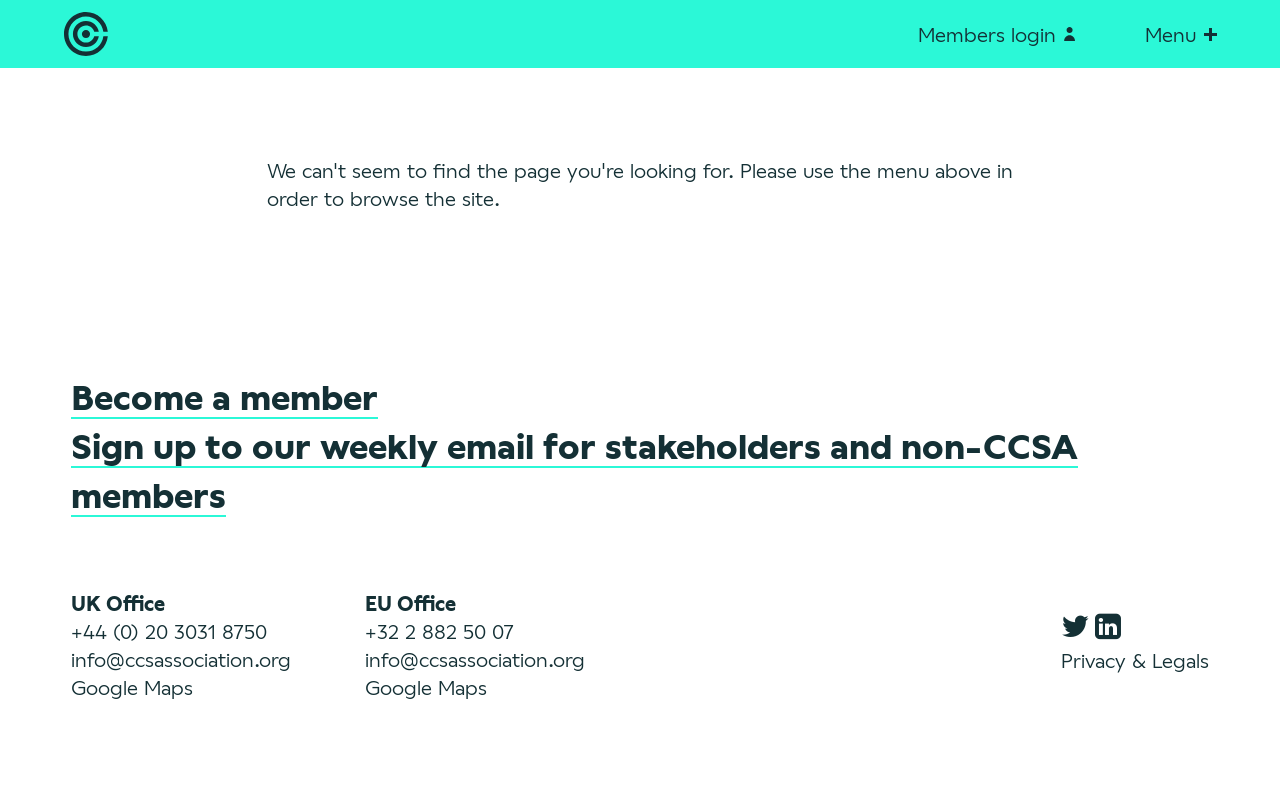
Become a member (224, 396)
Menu (1180, 34)
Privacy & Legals (1135, 660)
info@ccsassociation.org (181, 659)
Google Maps (132, 687)
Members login (997, 34)
